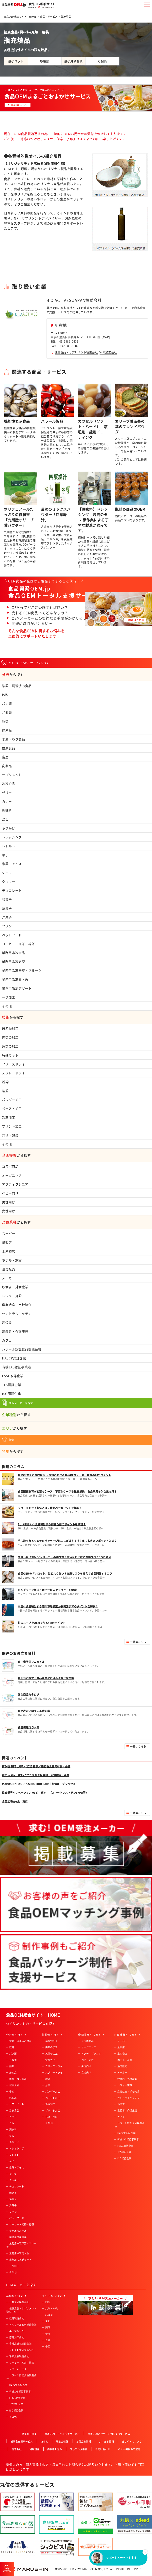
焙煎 (5, 1090)
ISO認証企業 (11, 1393)
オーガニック (12, 1175)
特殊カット (10, 1055)
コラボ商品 (10, 1166)
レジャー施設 (12, 1295)
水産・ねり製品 (13, 739)
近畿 (47, 2340)
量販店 (7, 1242)
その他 (7, 1006)
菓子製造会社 (16, 2331)
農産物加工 (10, 1028)
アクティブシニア (15, 1184)
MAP (106, 337)
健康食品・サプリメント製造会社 (76, 352)
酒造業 (7, 1322)
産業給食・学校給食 (17, 1304)
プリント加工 (12, 1126)
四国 (47, 2302)
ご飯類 (7, 712)
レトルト (8, 846)
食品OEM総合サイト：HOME (20, 16)
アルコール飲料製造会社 (22, 2324)
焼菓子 (7, 908)
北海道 (49, 2315)
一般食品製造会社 (19, 2302)
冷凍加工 (8, 1117)
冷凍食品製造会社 (19, 2356)
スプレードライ (13, 1072)
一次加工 (8, 997)
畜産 (5, 757)
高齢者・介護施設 (15, 1331)
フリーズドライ (13, 1064)
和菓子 (7, 899)
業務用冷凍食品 (13, 952)
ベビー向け (10, 1193)
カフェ (7, 1340)
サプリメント (12, 774)
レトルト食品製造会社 (21, 2350)
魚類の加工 (10, 1046)
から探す (12, 674)
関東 (47, 2327)
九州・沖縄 (51, 2308)
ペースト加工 (12, 1108)
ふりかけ (8, 828)
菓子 (5, 854)
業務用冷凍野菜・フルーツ (22, 970)
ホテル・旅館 (12, 1260)
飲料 (5, 694)
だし (5, 819)
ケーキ (7, 872)
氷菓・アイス (12, 863)
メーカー (8, 1278)
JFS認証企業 (11, 1384)
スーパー (8, 1233)
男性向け (8, 1202)
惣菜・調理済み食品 (17, 685)
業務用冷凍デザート (17, 988)
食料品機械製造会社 (20, 2343)
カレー (7, 801)
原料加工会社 (108, 352)
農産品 (7, 730)
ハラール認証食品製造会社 (22, 1349)
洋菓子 (7, 917)
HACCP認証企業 (14, 1358)
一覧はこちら (138, 1642)
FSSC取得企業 (12, 1375)
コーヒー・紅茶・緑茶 (18, 943)
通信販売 (8, 1269)
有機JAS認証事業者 (16, 1367)
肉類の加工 (10, 1037)
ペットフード (12, 934)
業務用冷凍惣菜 (13, 961)
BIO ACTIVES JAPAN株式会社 (74, 300)
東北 (47, 2321)
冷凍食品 (8, 783)
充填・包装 (10, 1135)
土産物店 (8, 1251)
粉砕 (5, 1081)
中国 (47, 2346)
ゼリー (7, 792)
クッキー (8, 881)
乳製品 (7, 765)
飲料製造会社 (16, 2318)
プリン (7, 926)
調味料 (7, 810)
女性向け (8, 1211)
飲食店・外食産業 (15, 1286)
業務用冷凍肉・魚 (15, 979)
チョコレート (12, 890)
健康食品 (8, 748)
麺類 (5, 721)
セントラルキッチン (17, 1313)
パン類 (7, 703)
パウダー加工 (12, 1099)
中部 (47, 2334)
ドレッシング (12, 837)
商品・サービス (48, 16)
